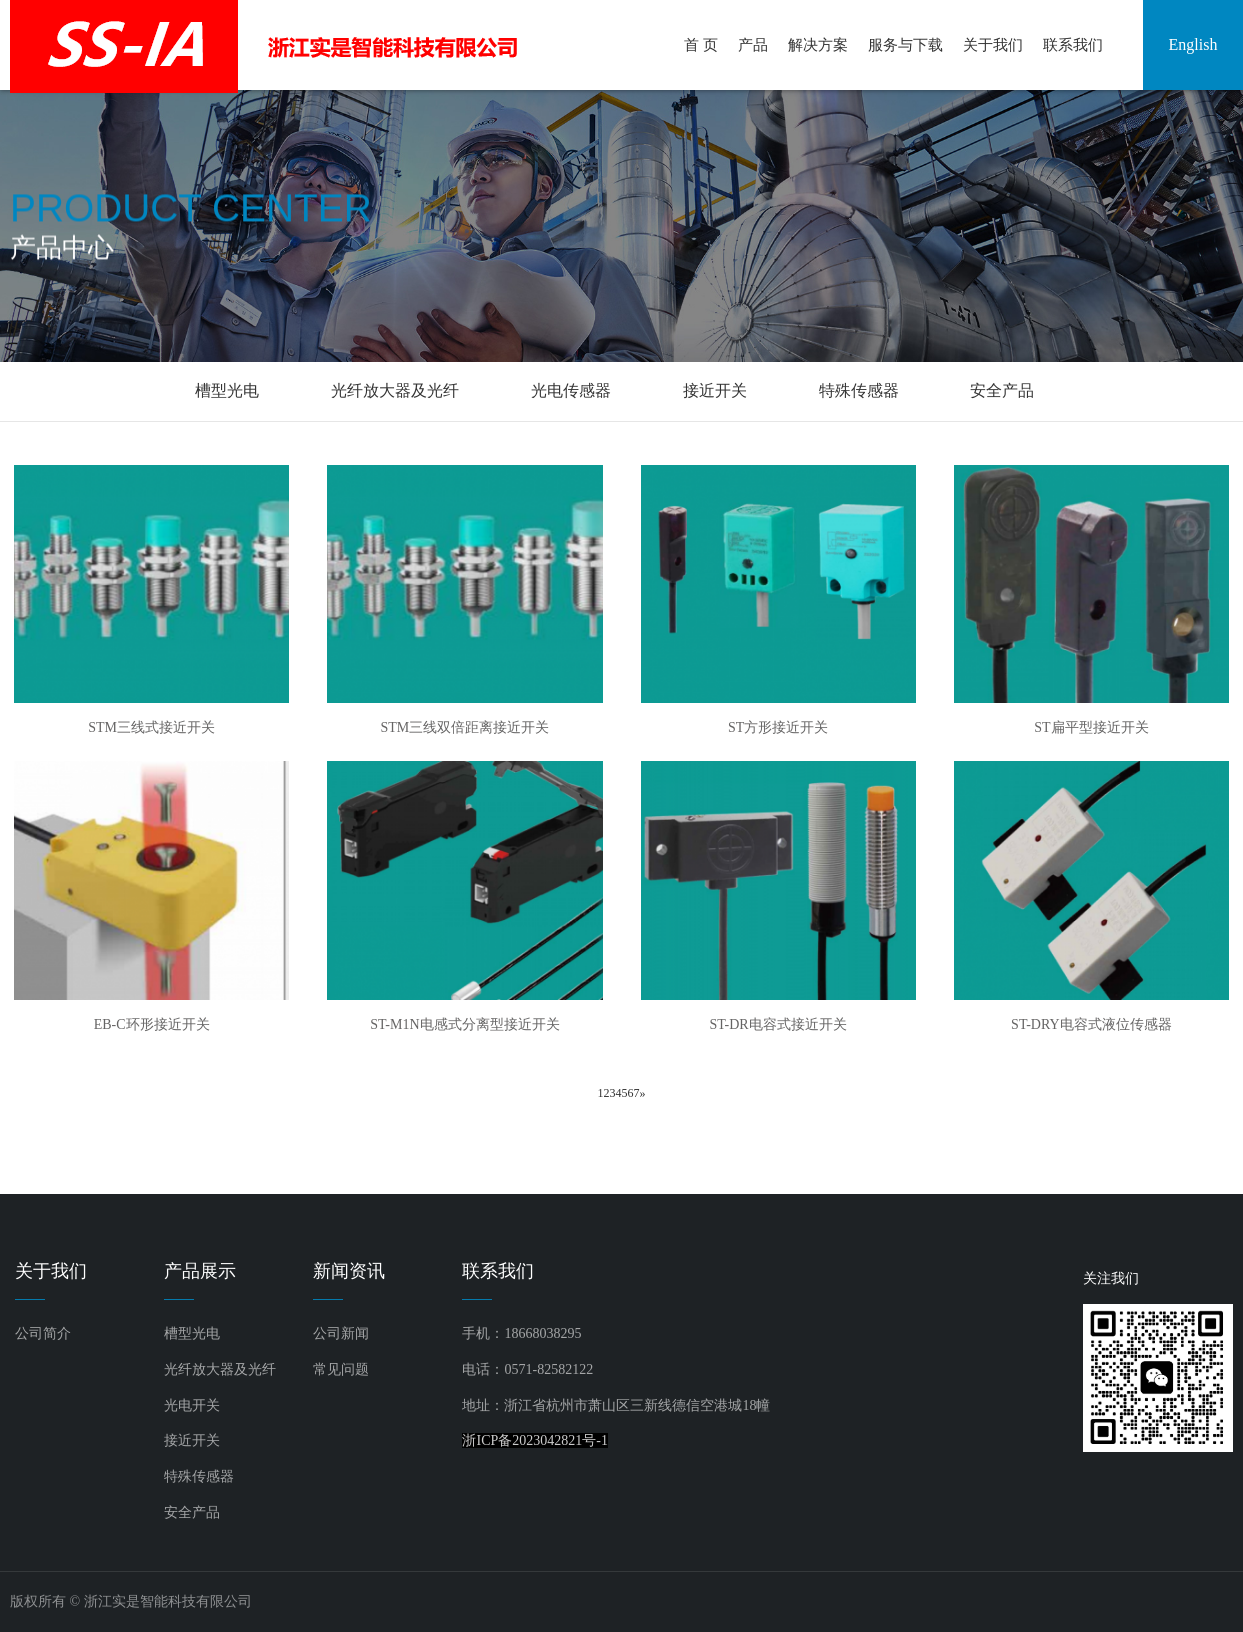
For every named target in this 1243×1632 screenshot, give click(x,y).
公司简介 (43, 1333)
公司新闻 (341, 1333)
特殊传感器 (859, 390)
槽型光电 (227, 390)
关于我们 (993, 45)
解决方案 (818, 45)
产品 (753, 45)
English (1193, 44)
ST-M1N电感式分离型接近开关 (464, 1024)
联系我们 (1073, 45)
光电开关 (192, 1405)
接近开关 (715, 390)
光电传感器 (571, 390)
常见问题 (341, 1369)
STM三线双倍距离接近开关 (464, 727)
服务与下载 (905, 45)
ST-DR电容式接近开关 (778, 1024)
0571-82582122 (548, 1369)
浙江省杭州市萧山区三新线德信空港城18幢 (637, 1405)
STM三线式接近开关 (151, 727)
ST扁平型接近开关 (1091, 727)
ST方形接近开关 (778, 727)
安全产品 (1002, 390)
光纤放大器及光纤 (395, 390)
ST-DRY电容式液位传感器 (1091, 1024)
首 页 (701, 45)
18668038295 (542, 1333)
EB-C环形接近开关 (152, 1024)
